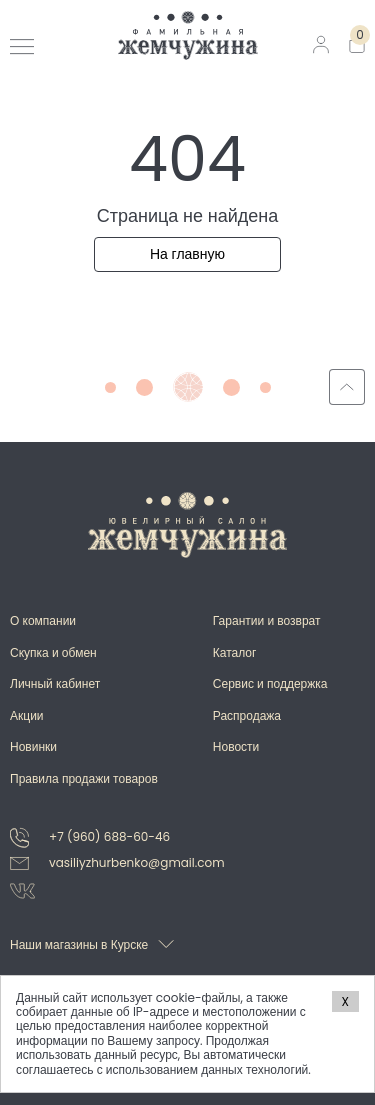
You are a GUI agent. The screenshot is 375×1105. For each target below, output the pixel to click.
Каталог (235, 652)
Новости (236, 746)
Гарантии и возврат (267, 620)
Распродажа (247, 715)
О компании (43, 620)
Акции (27, 715)
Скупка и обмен (53, 652)
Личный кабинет (55, 683)
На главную (187, 254)
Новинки (33, 746)
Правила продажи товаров (84, 778)
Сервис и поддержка (270, 683)
